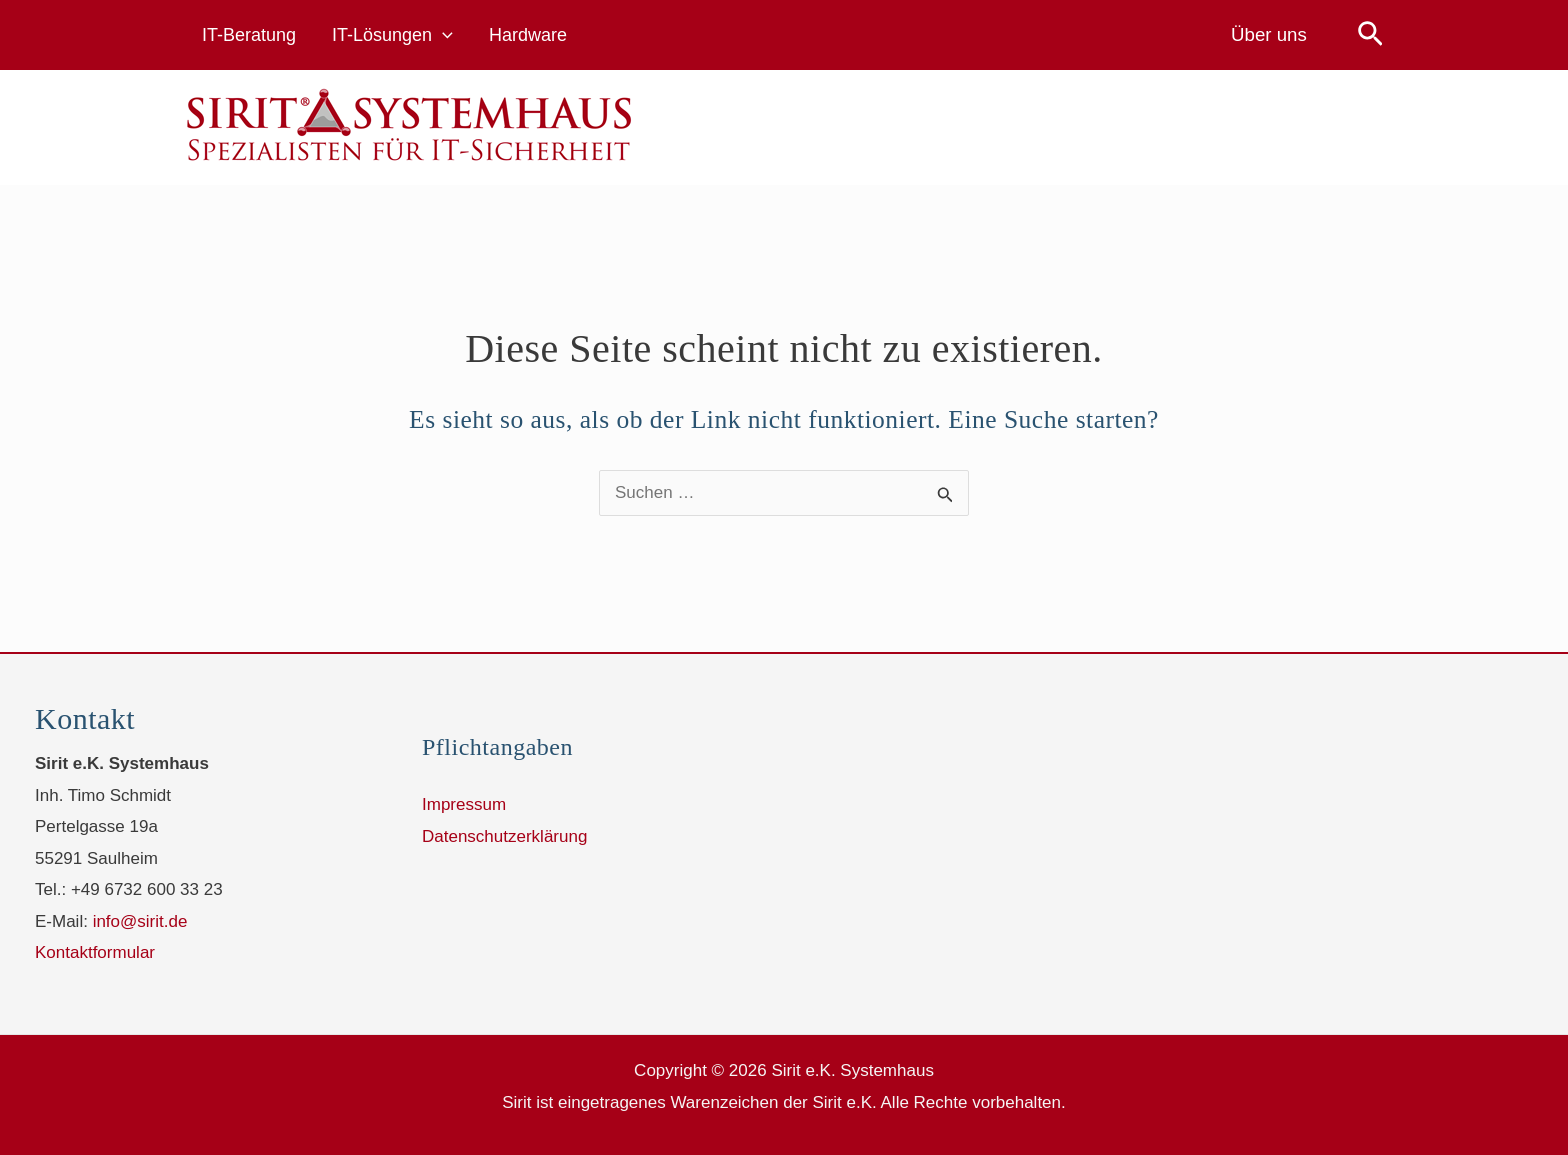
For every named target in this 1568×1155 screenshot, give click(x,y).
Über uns (1269, 34)
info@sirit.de (140, 921)
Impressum (464, 804)
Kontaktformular (95, 952)
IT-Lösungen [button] (392, 35)
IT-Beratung (249, 35)
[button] (442, 35)
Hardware (528, 35)
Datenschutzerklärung (504, 836)
